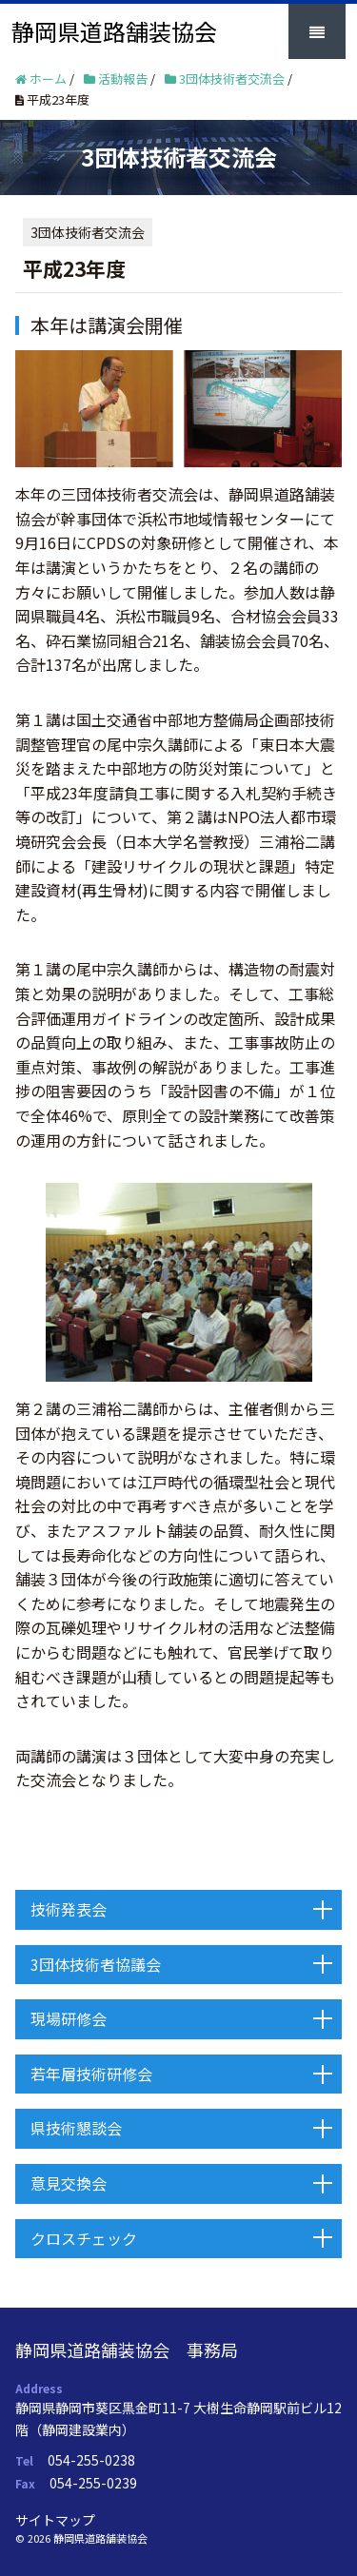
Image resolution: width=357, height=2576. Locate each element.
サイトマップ (55, 2519)
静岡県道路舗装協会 (114, 31)
